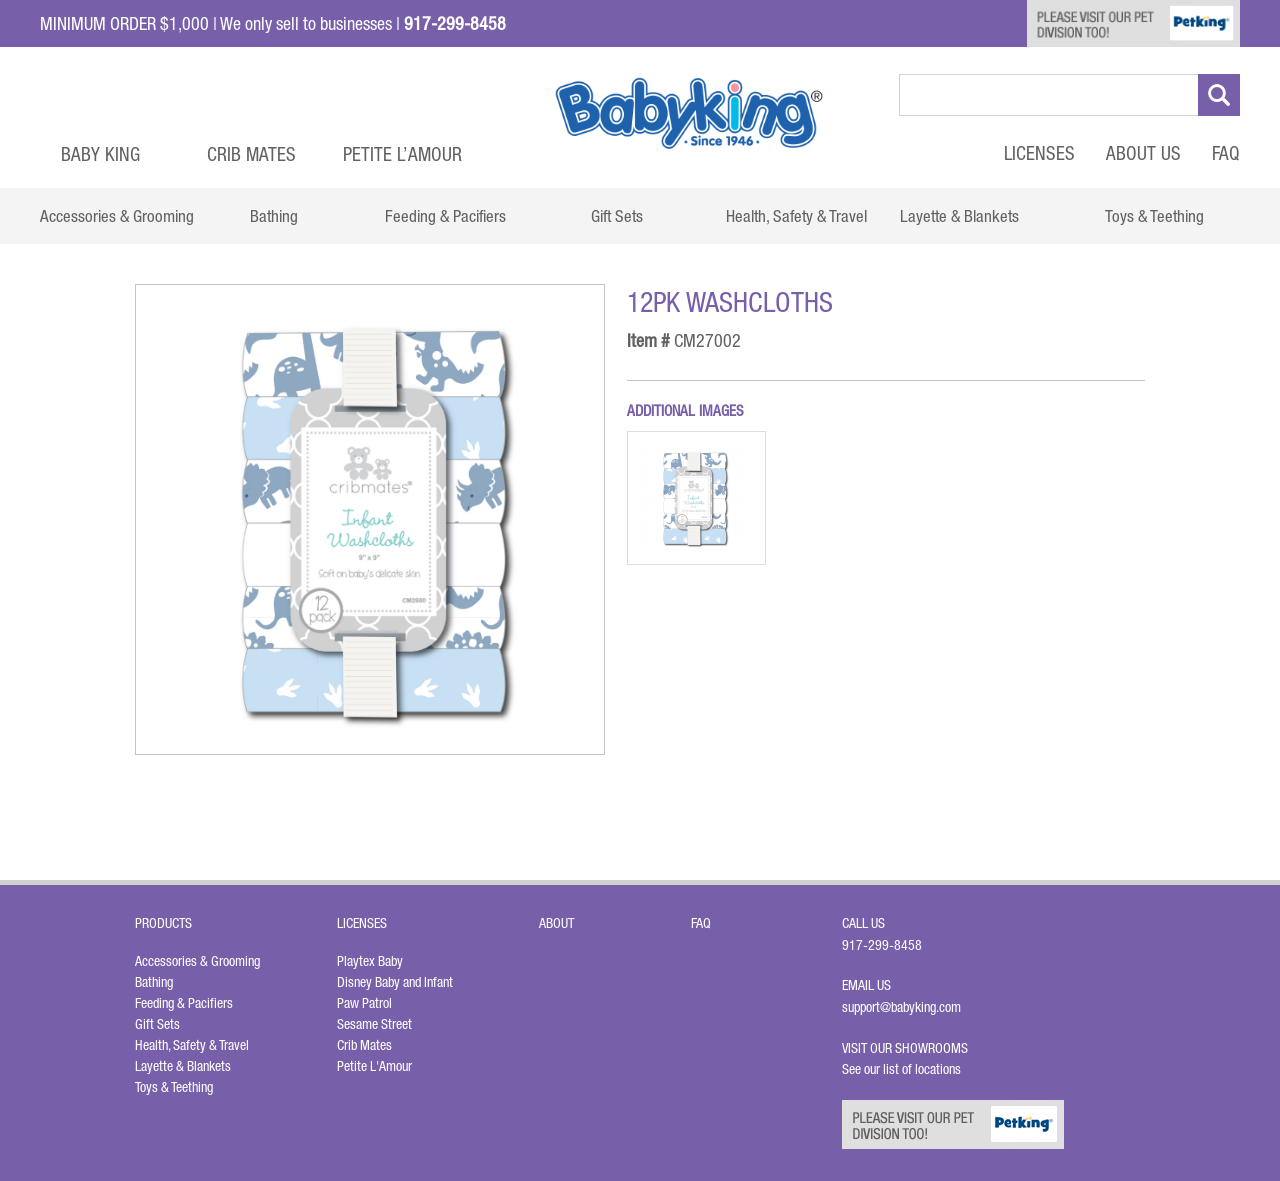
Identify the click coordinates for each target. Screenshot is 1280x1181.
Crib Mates (251, 154)
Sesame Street (374, 1024)
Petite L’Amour (402, 154)
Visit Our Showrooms (908, 1048)
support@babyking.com (901, 1007)
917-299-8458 (882, 945)
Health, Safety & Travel (192, 1045)
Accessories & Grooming (197, 961)
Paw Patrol (364, 1003)
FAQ (1226, 153)
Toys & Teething (174, 1087)
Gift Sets (157, 1024)
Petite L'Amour (374, 1066)
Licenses (1039, 153)
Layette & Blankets (183, 1066)
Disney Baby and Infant (395, 982)
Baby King (100, 154)
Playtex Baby (370, 961)
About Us (1143, 153)
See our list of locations (901, 1069)
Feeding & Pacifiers (184, 1003)
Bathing (154, 982)
